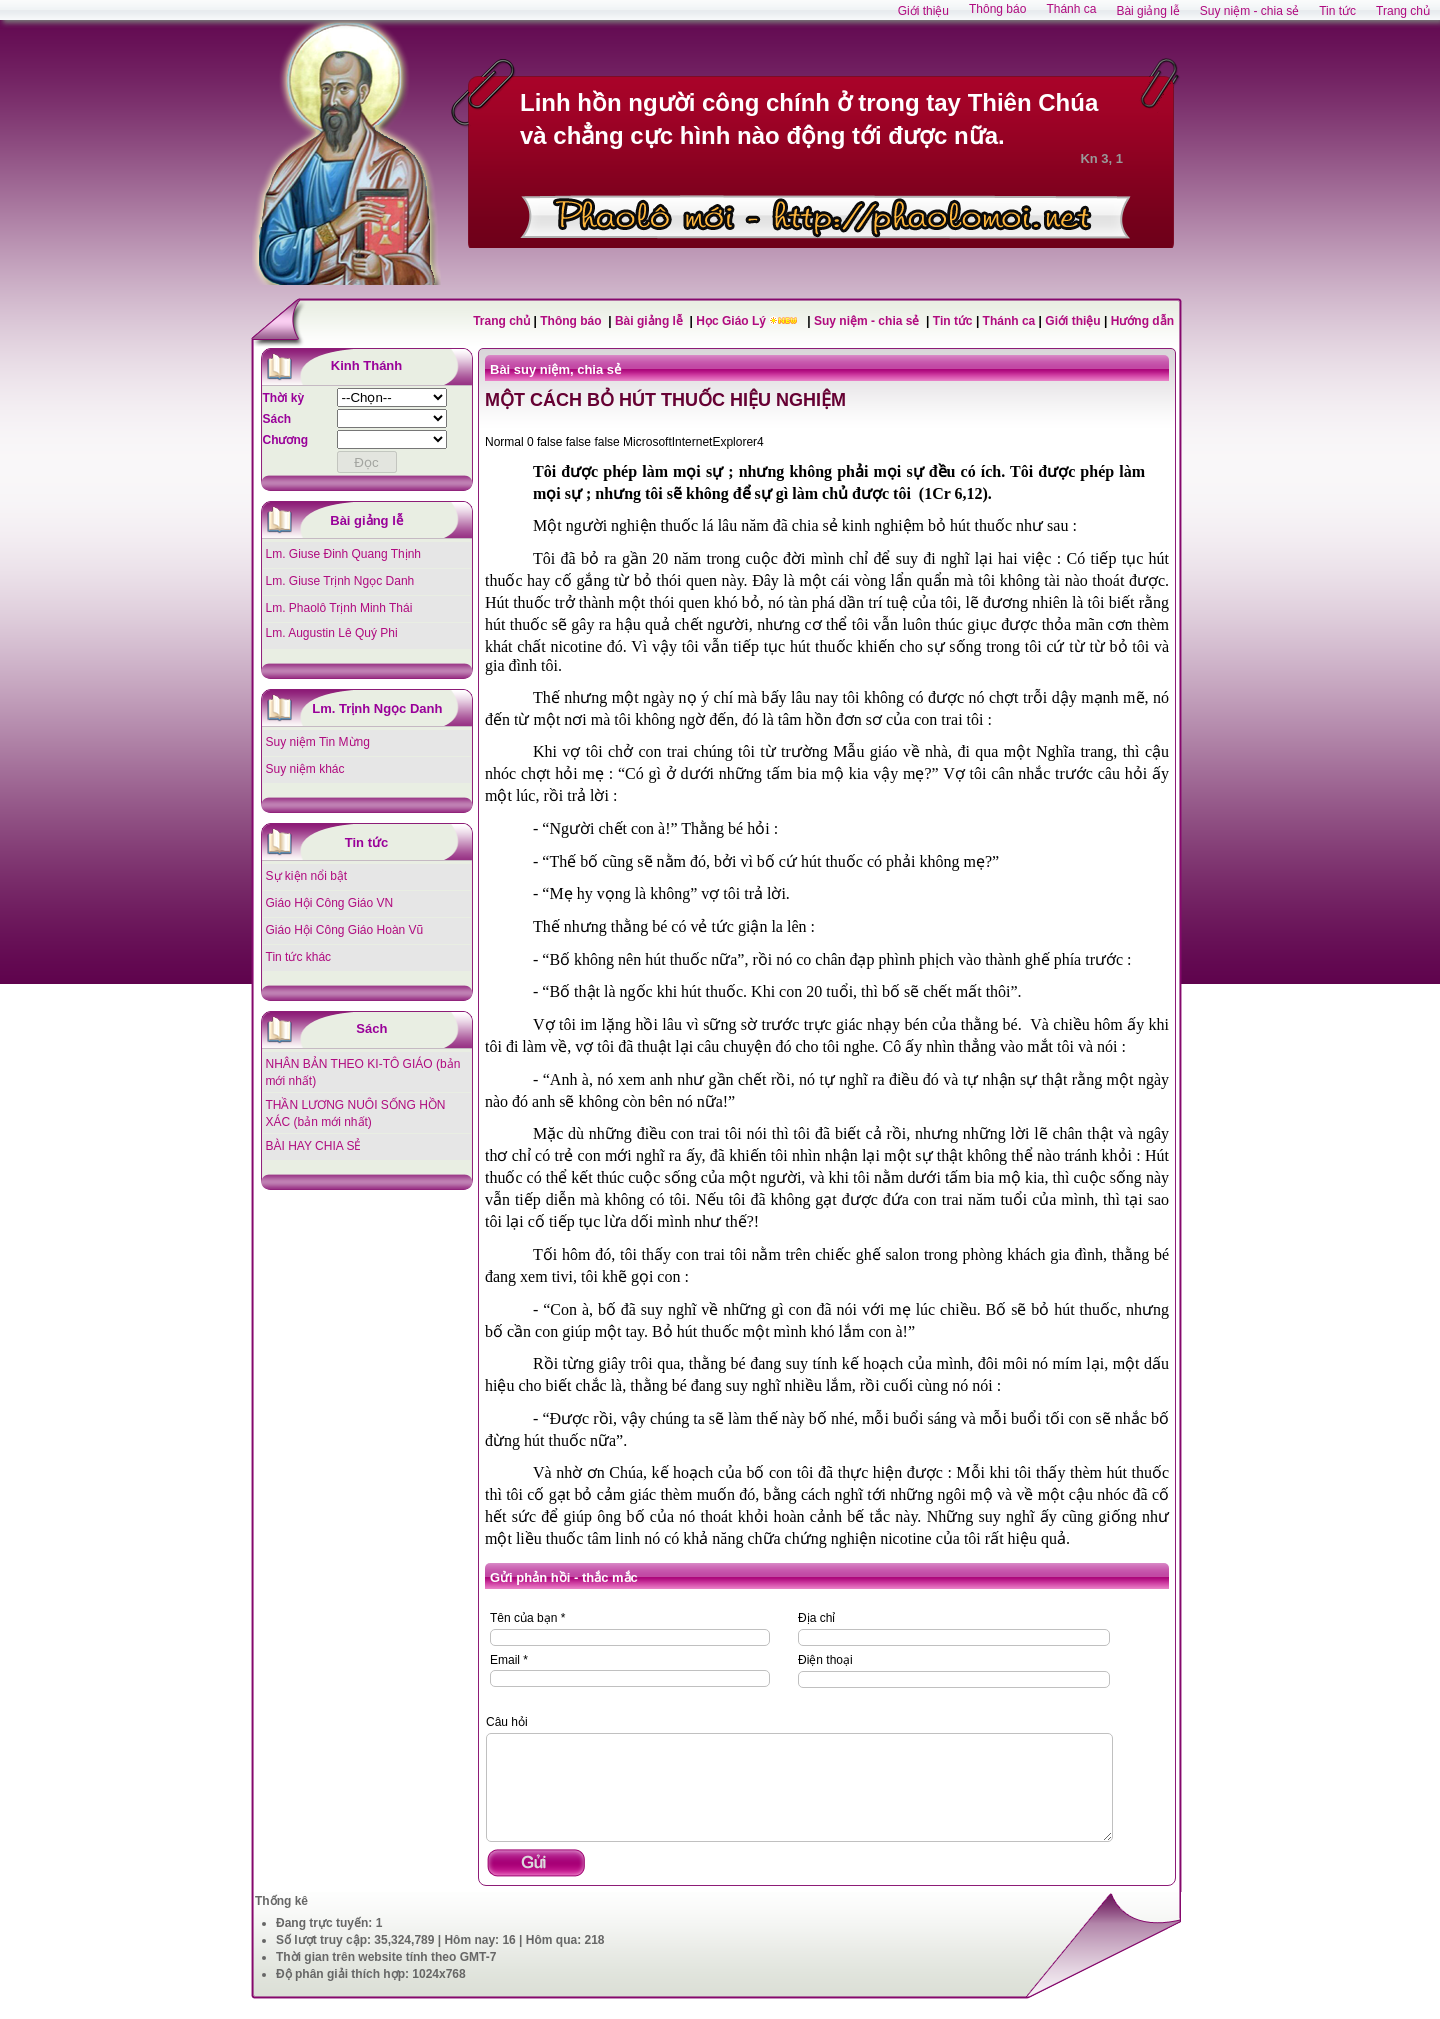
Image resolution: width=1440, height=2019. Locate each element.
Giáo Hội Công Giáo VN (330, 903)
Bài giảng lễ (650, 321)
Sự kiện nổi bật (307, 876)
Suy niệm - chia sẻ (868, 321)
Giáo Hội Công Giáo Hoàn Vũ (345, 930)
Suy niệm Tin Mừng (318, 742)
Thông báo (572, 321)
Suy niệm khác (305, 769)
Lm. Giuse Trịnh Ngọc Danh (340, 581)
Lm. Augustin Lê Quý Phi (332, 633)
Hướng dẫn (1142, 321)
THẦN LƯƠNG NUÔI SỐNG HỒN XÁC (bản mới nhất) (356, 1113)
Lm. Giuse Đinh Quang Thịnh (344, 554)
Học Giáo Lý (732, 321)
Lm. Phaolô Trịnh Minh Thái (339, 608)
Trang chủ (501, 321)
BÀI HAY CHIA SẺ (314, 1146)
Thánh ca (1009, 321)
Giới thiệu (1072, 321)
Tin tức (954, 321)
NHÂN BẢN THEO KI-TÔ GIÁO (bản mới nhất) (363, 1072)
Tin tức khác (299, 957)
